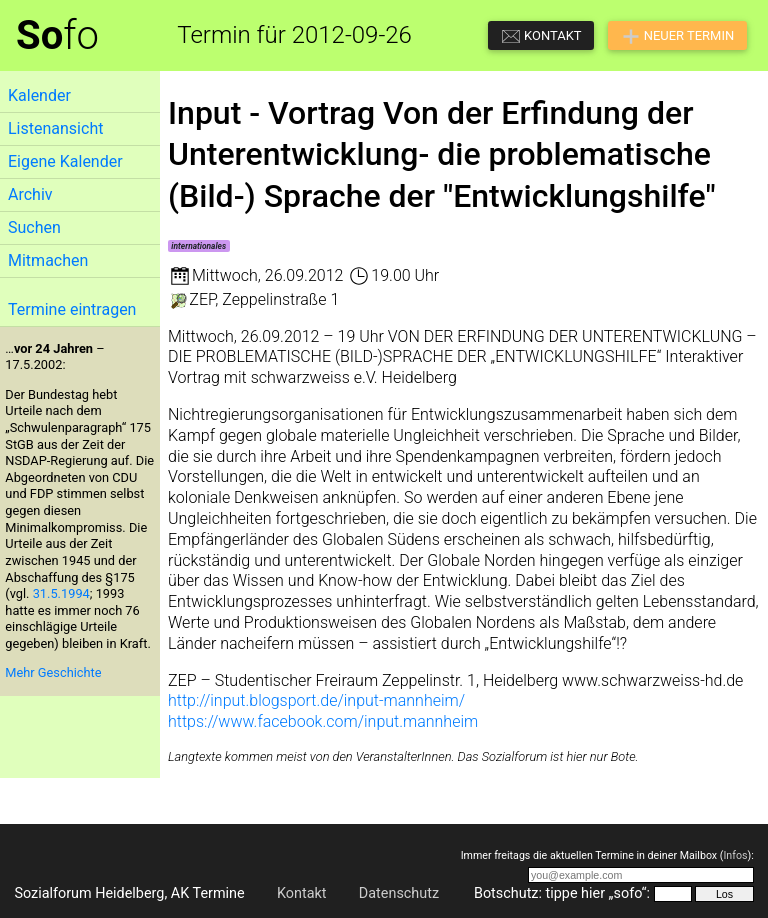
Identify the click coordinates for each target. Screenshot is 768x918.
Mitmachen (48, 260)
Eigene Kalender (65, 161)
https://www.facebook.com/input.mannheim (323, 721)
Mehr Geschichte (53, 672)
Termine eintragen (72, 309)
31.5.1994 (61, 593)
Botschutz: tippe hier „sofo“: (562, 893)
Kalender (39, 95)
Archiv (30, 194)
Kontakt (302, 893)
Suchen (34, 227)
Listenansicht (55, 128)
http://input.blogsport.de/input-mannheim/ (316, 700)
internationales (198, 246)
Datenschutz (399, 893)
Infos (735, 855)
